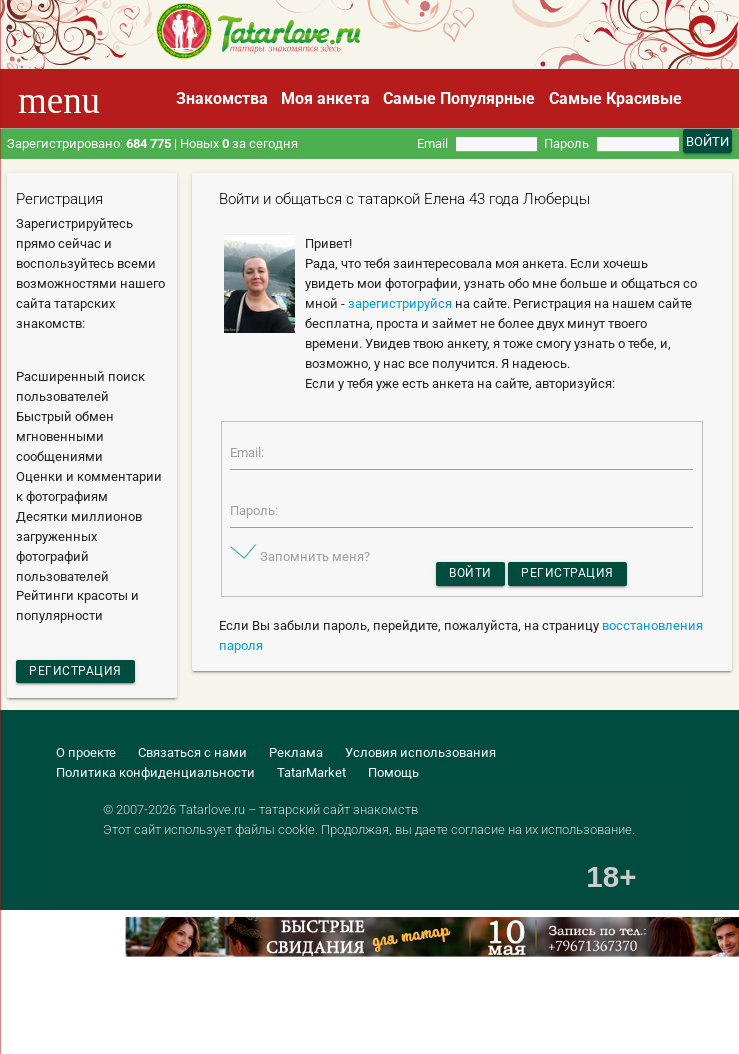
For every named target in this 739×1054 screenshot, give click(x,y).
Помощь (393, 775)
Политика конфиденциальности (155, 775)
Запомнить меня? (315, 560)
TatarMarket (311, 775)
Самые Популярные (459, 98)
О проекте (86, 755)
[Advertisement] (234, 1016)
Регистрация (78, 672)
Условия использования (420, 755)
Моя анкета (325, 98)
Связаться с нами (192, 755)
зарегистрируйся (400, 303)
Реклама (296, 755)
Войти (468, 579)
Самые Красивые (615, 98)
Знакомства (222, 98)
